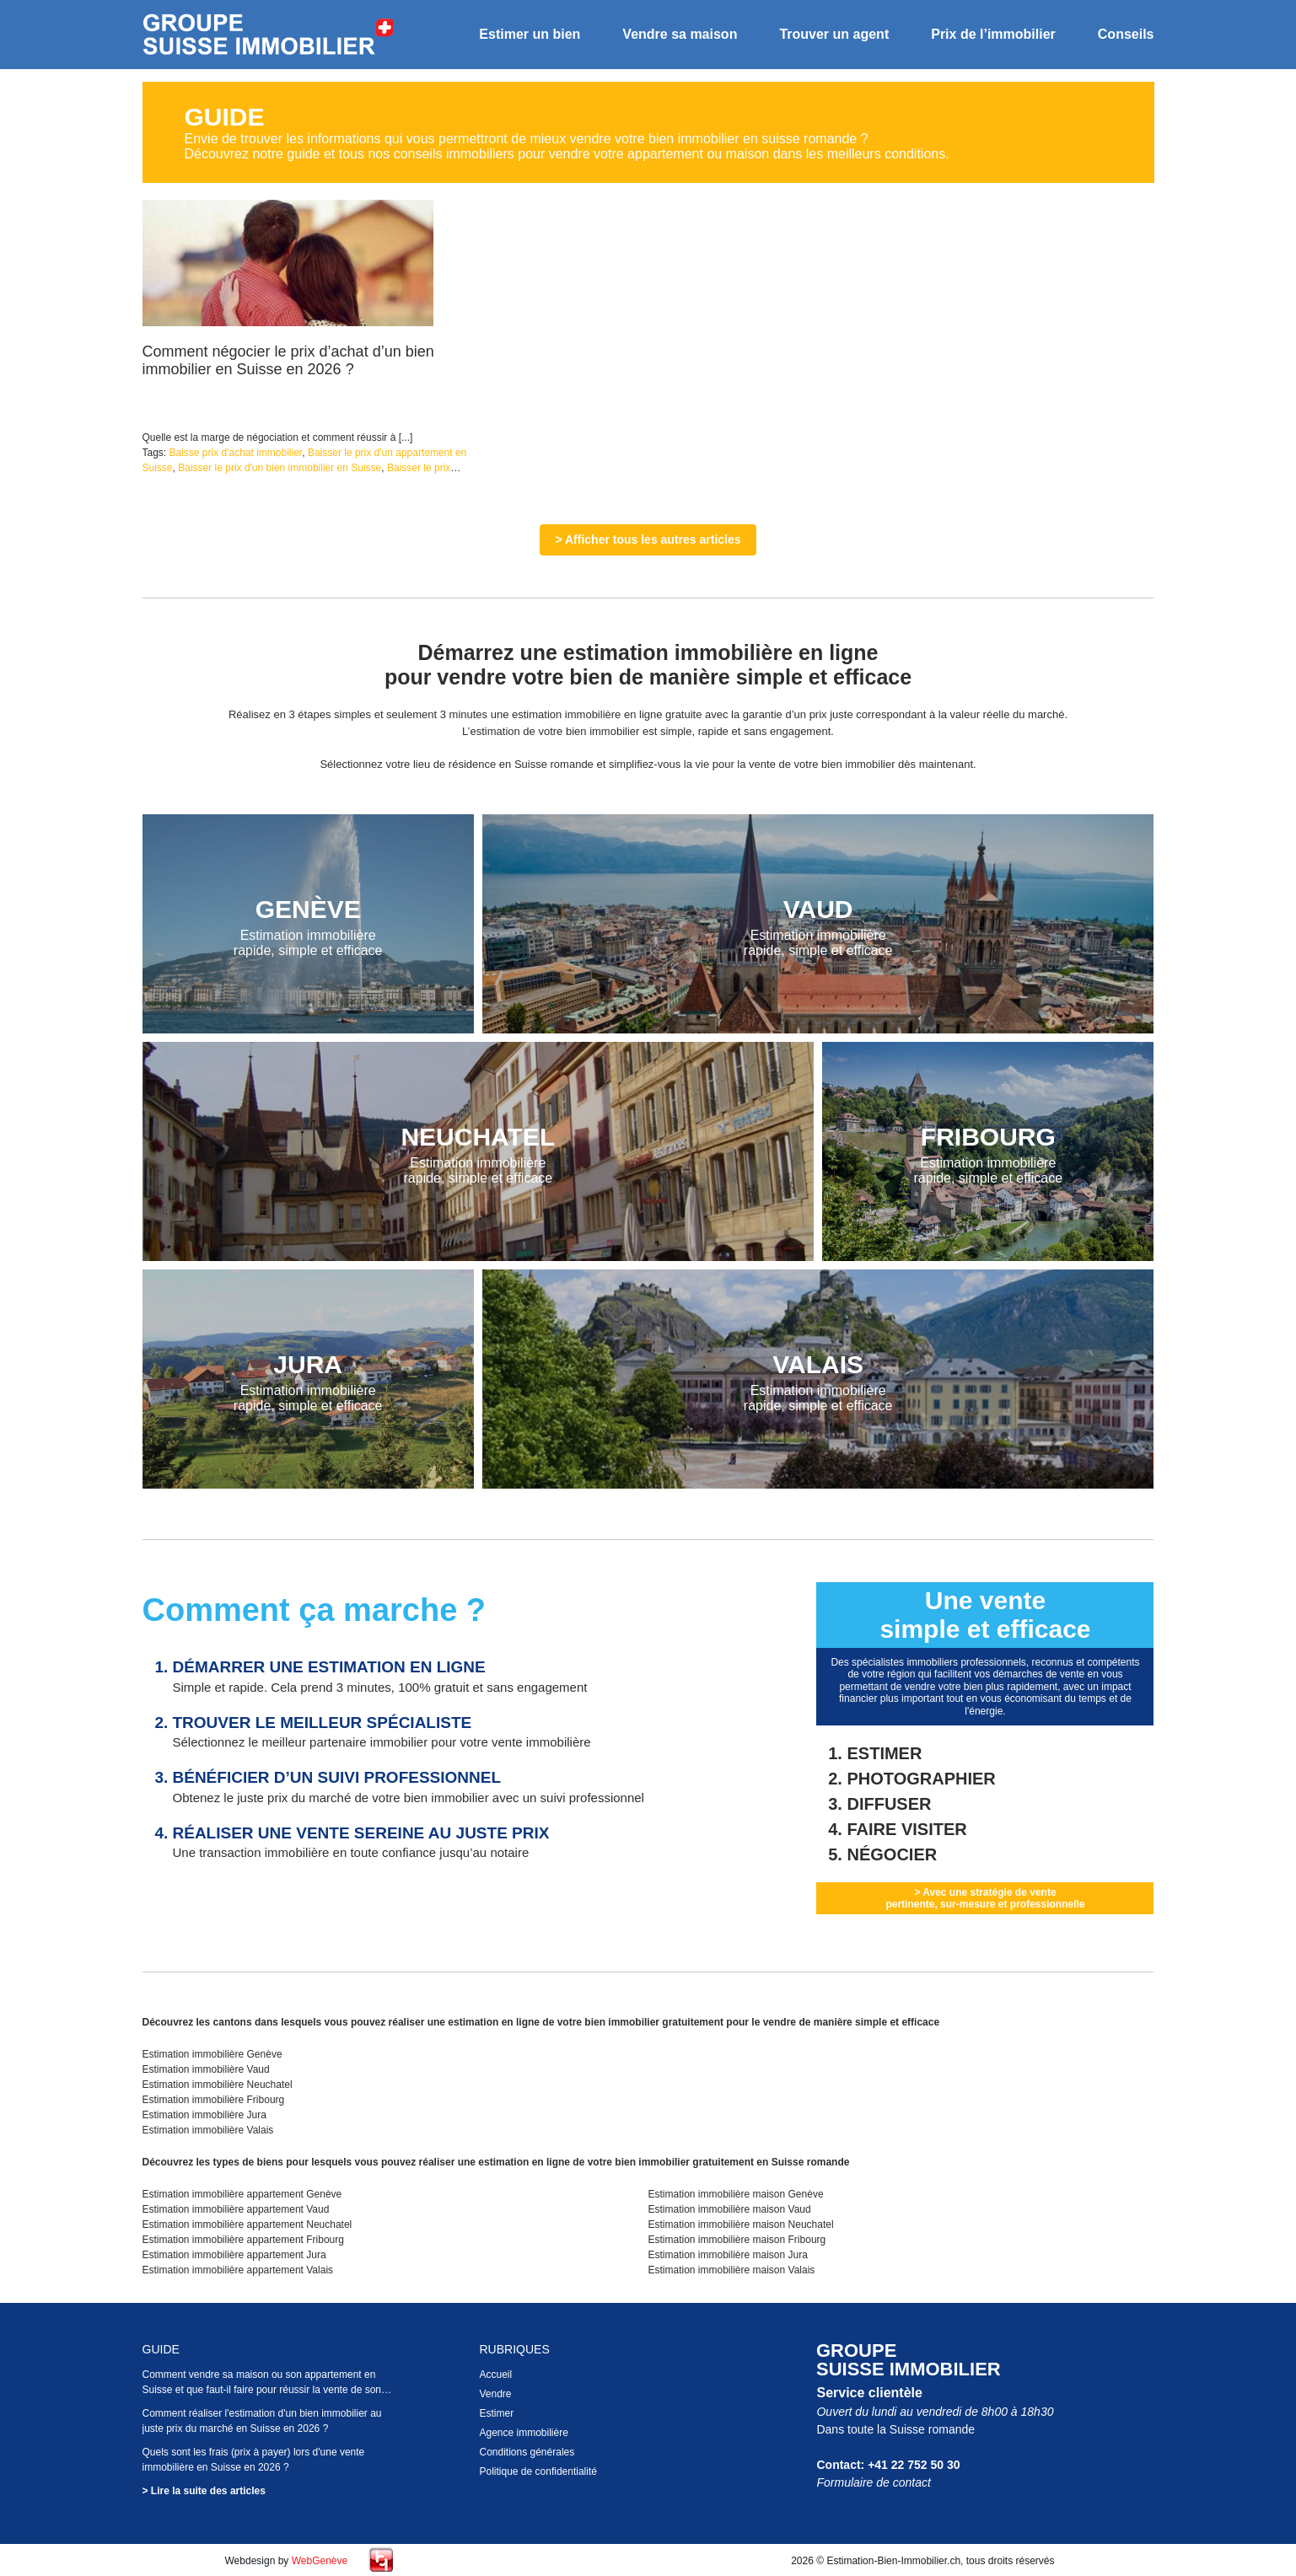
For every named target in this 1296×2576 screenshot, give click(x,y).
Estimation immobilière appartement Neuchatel (247, 2224)
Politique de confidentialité (537, 2471)
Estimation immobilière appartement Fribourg (243, 2240)
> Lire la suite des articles (204, 2491)
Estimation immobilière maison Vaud (729, 2209)
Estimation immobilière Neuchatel (218, 2084)
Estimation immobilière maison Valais (731, 2270)
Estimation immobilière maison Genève (735, 2194)
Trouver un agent (834, 34)
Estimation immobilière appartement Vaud (236, 2209)
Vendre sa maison (679, 34)
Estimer (496, 2413)
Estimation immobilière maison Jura (727, 2255)
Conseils (1126, 34)
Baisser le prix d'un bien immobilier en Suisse (279, 468)
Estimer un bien (529, 34)
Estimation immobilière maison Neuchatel (740, 2224)
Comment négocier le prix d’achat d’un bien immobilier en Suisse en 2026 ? (288, 360)
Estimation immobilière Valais (208, 2130)
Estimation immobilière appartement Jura (234, 2255)
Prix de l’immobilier (993, 34)
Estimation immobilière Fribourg (214, 2100)
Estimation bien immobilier (269, 35)
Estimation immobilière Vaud (206, 2069)
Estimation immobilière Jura (204, 2115)
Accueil (495, 2374)
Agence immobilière (523, 2433)
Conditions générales (526, 2452)
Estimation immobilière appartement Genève (242, 2194)
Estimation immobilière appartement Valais (238, 2270)
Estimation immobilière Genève (212, 2054)
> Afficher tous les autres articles (647, 539)
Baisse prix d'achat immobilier (236, 453)
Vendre (495, 2394)
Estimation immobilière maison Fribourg (736, 2240)
